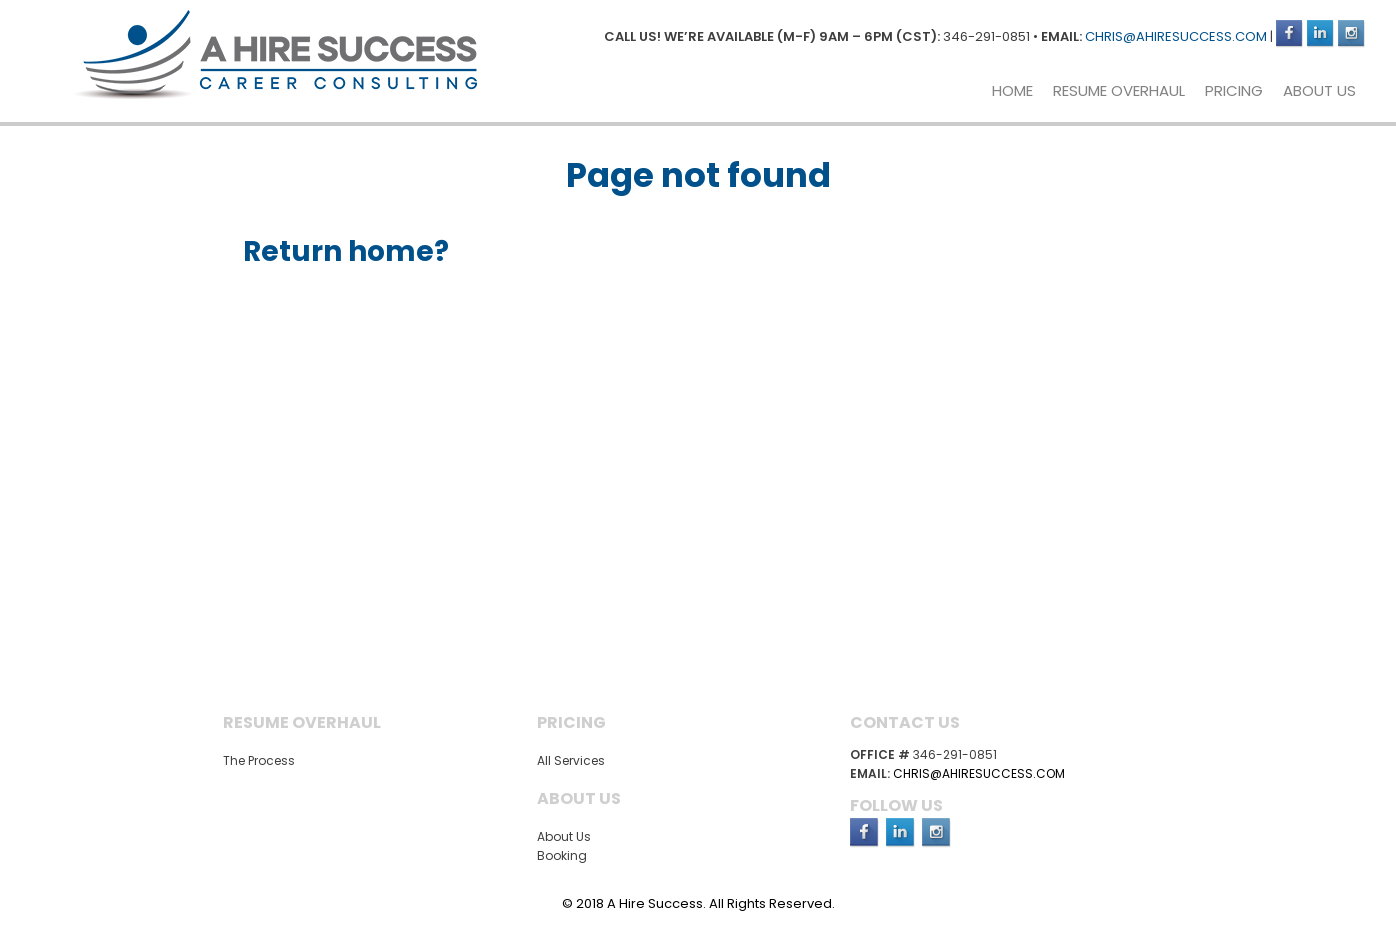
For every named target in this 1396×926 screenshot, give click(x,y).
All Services (571, 760)
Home (1012, 90)
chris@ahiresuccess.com (1176, 36)
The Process (259, 760)
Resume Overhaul (1119, 90)
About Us (1319, 90)
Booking (562, 855)
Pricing (1234, 90)
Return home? (346, 251)
